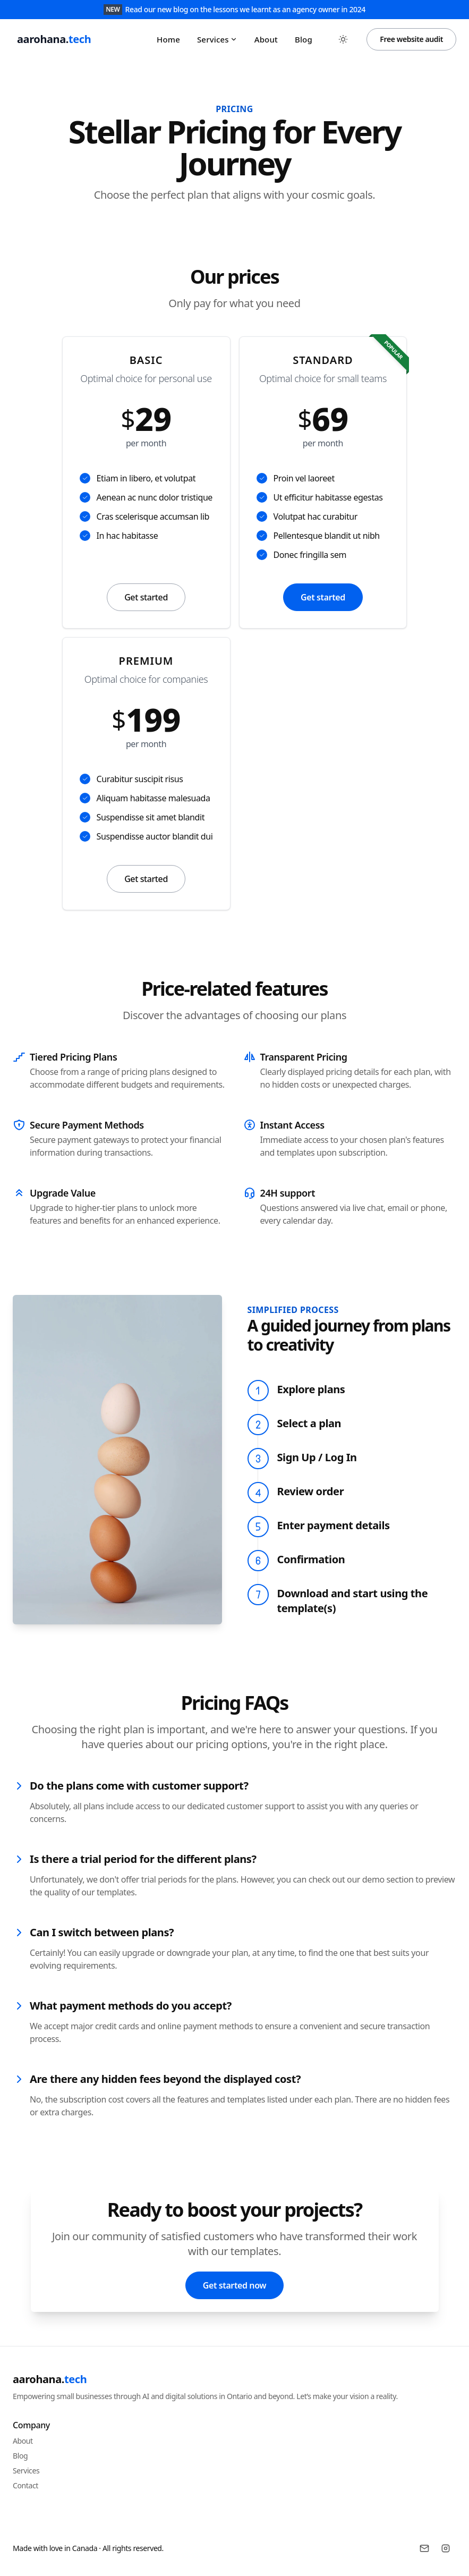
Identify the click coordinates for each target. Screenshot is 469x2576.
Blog (303, 39)
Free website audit (411, 39)
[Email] (424, 2548)
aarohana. (50, 2379)
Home (168, 39)
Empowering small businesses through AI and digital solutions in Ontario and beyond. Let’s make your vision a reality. (205, 2396)
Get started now (234, 2285)
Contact (25, 2485)
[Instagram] (445, 2548)
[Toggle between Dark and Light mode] (343, 39)
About (266, 39)
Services (217, 39)
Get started (146, 597)
